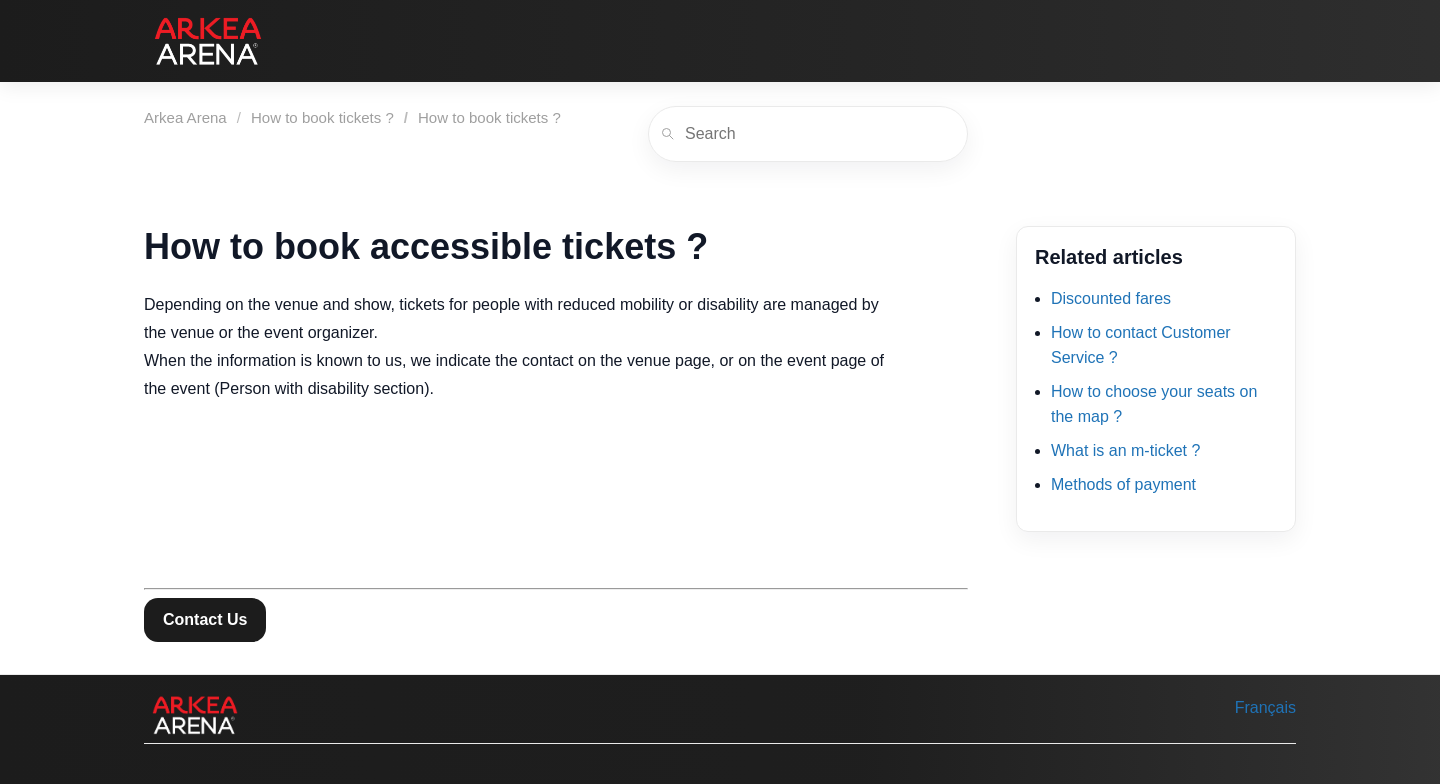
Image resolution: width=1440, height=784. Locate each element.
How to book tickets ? (322, 117)
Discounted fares (1111, 298)
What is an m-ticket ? (1125, 450)
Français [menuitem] (1265, 707)
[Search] (808, 134)
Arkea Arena (185, 117)
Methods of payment (1123, 484)
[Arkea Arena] (208, 41)
